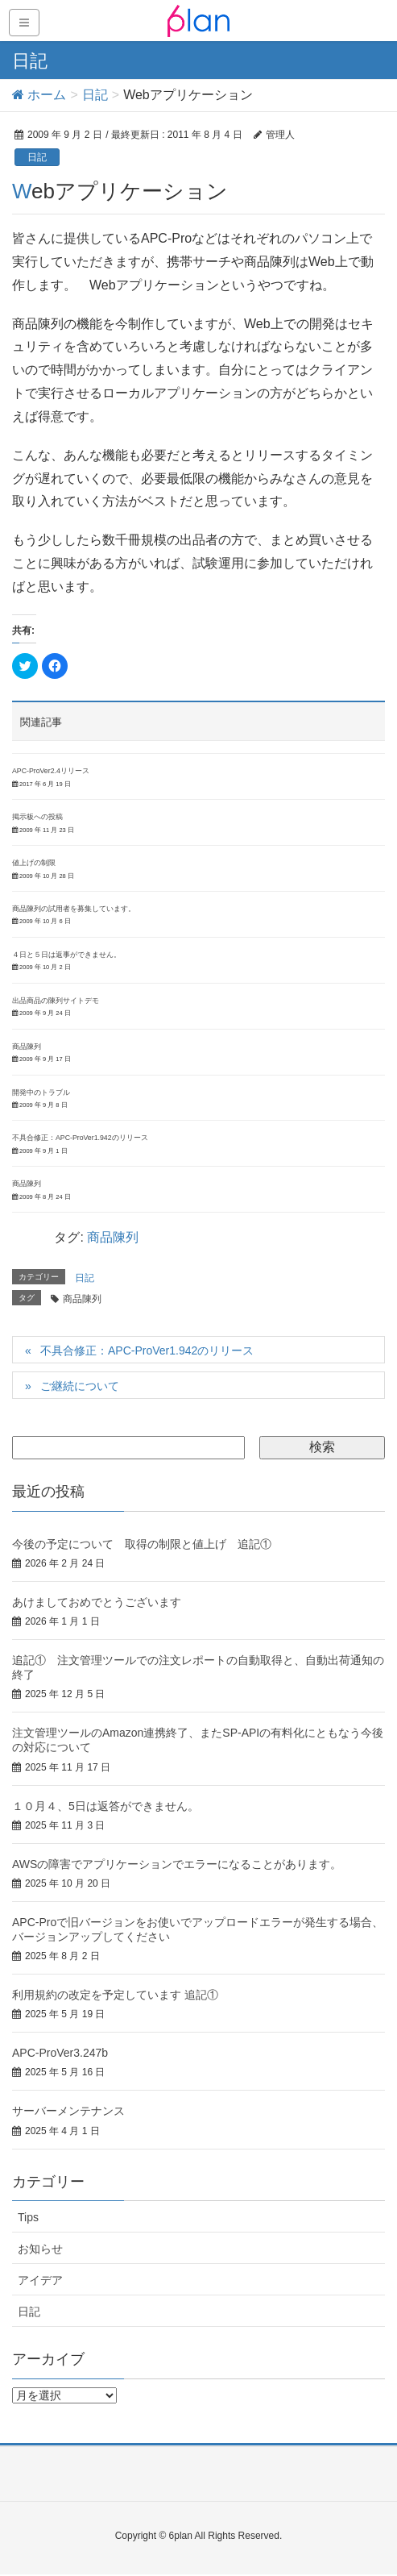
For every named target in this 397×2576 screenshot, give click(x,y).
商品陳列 (26, 1046)
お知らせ (40, 2248)
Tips (28, 2217)
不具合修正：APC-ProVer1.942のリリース (80, 1138)
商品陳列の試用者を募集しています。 (73, 909)
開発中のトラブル (41, 1092)
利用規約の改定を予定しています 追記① (115, 1994)
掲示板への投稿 (37, 817)
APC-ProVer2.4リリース (50, 771)
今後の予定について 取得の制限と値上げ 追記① (141, 1544)
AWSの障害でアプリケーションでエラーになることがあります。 (176, 1864)
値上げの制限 (34, 863)
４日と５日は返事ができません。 (66, 955)
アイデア (40, 2280)
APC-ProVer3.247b (60, 2052)
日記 (37, 157)
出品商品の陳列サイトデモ (55, 1001)
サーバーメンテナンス (68, 2110)
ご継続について (79, 1386)
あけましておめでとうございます (96, 1602)
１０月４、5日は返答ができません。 (105, 1806)
